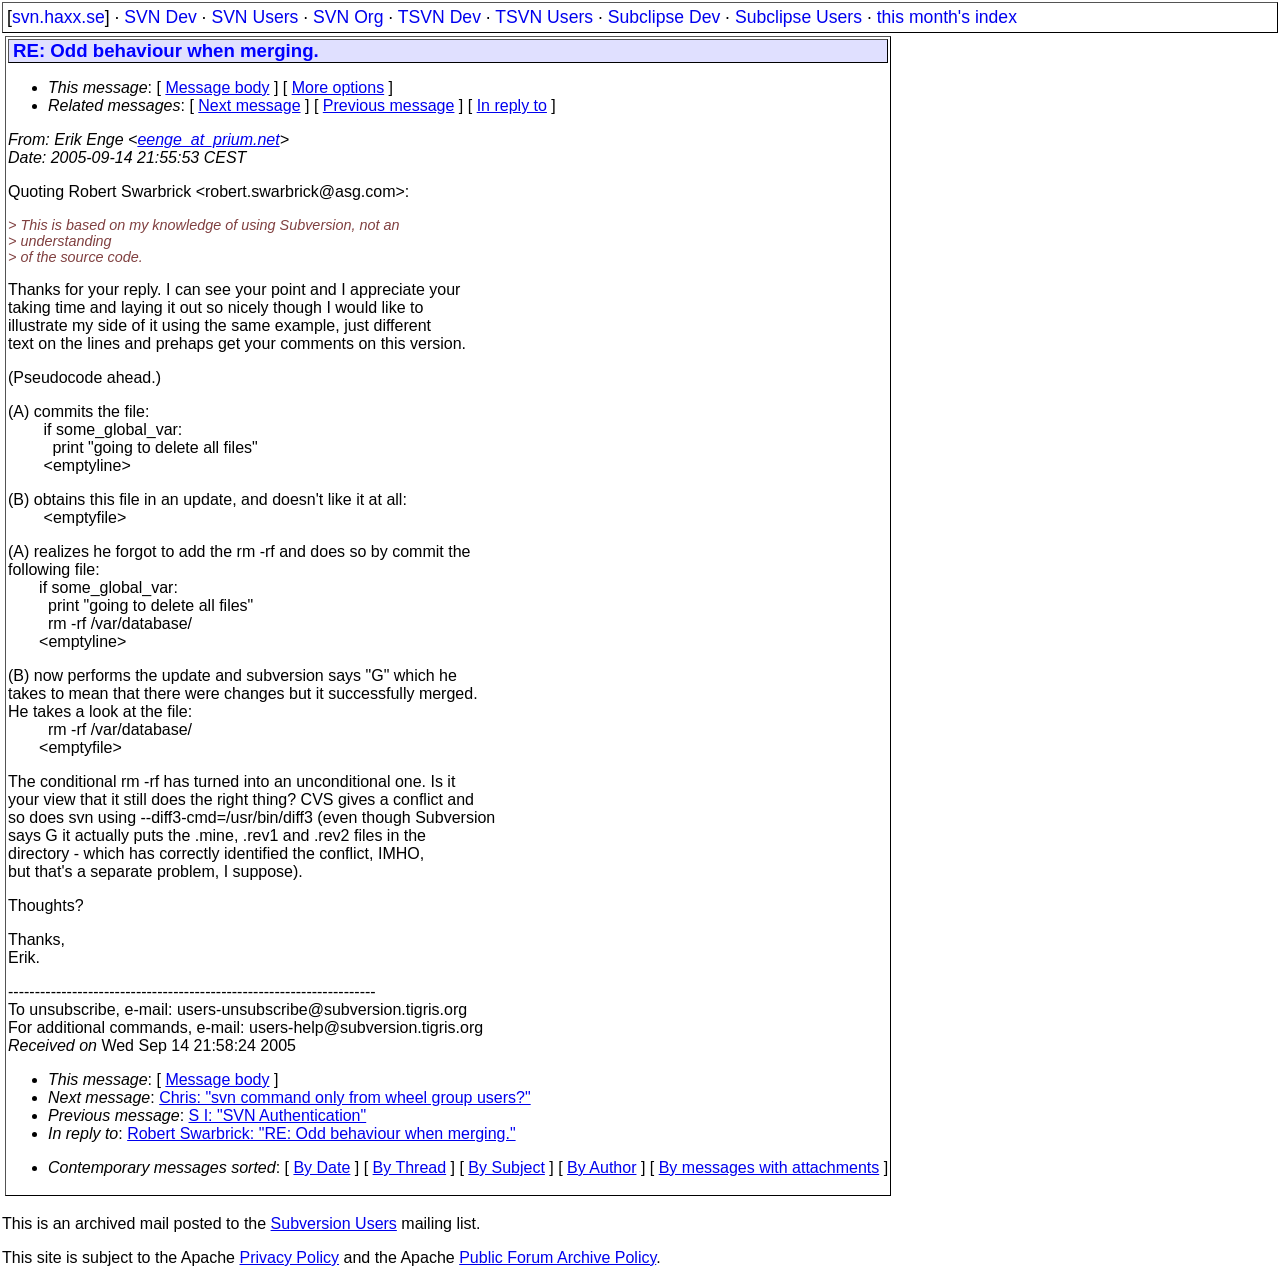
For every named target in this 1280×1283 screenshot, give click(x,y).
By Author (601, 1167)
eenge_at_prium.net (208, 139)
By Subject (506, 1167)
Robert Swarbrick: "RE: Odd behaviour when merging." (321, 1133)
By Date (321, 1167)
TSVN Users (544, 17)
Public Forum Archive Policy (557, 1257)
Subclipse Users (798, 17)
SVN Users (254, 17)
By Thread (410, 1167)
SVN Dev (160, 17)
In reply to (512, 105)
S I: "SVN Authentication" (278, 1115)
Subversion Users (334, 1223)
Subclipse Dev (664, 17)
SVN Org (348, 17)
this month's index (947, 17)
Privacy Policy (289, 1257)
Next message (249, 105)
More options (338, 87)
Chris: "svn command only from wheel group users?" (345, 1097)
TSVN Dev (439, 17)
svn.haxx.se (58, 17)
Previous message (389, 105)
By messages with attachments (769, 1167)
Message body (217, 87)
